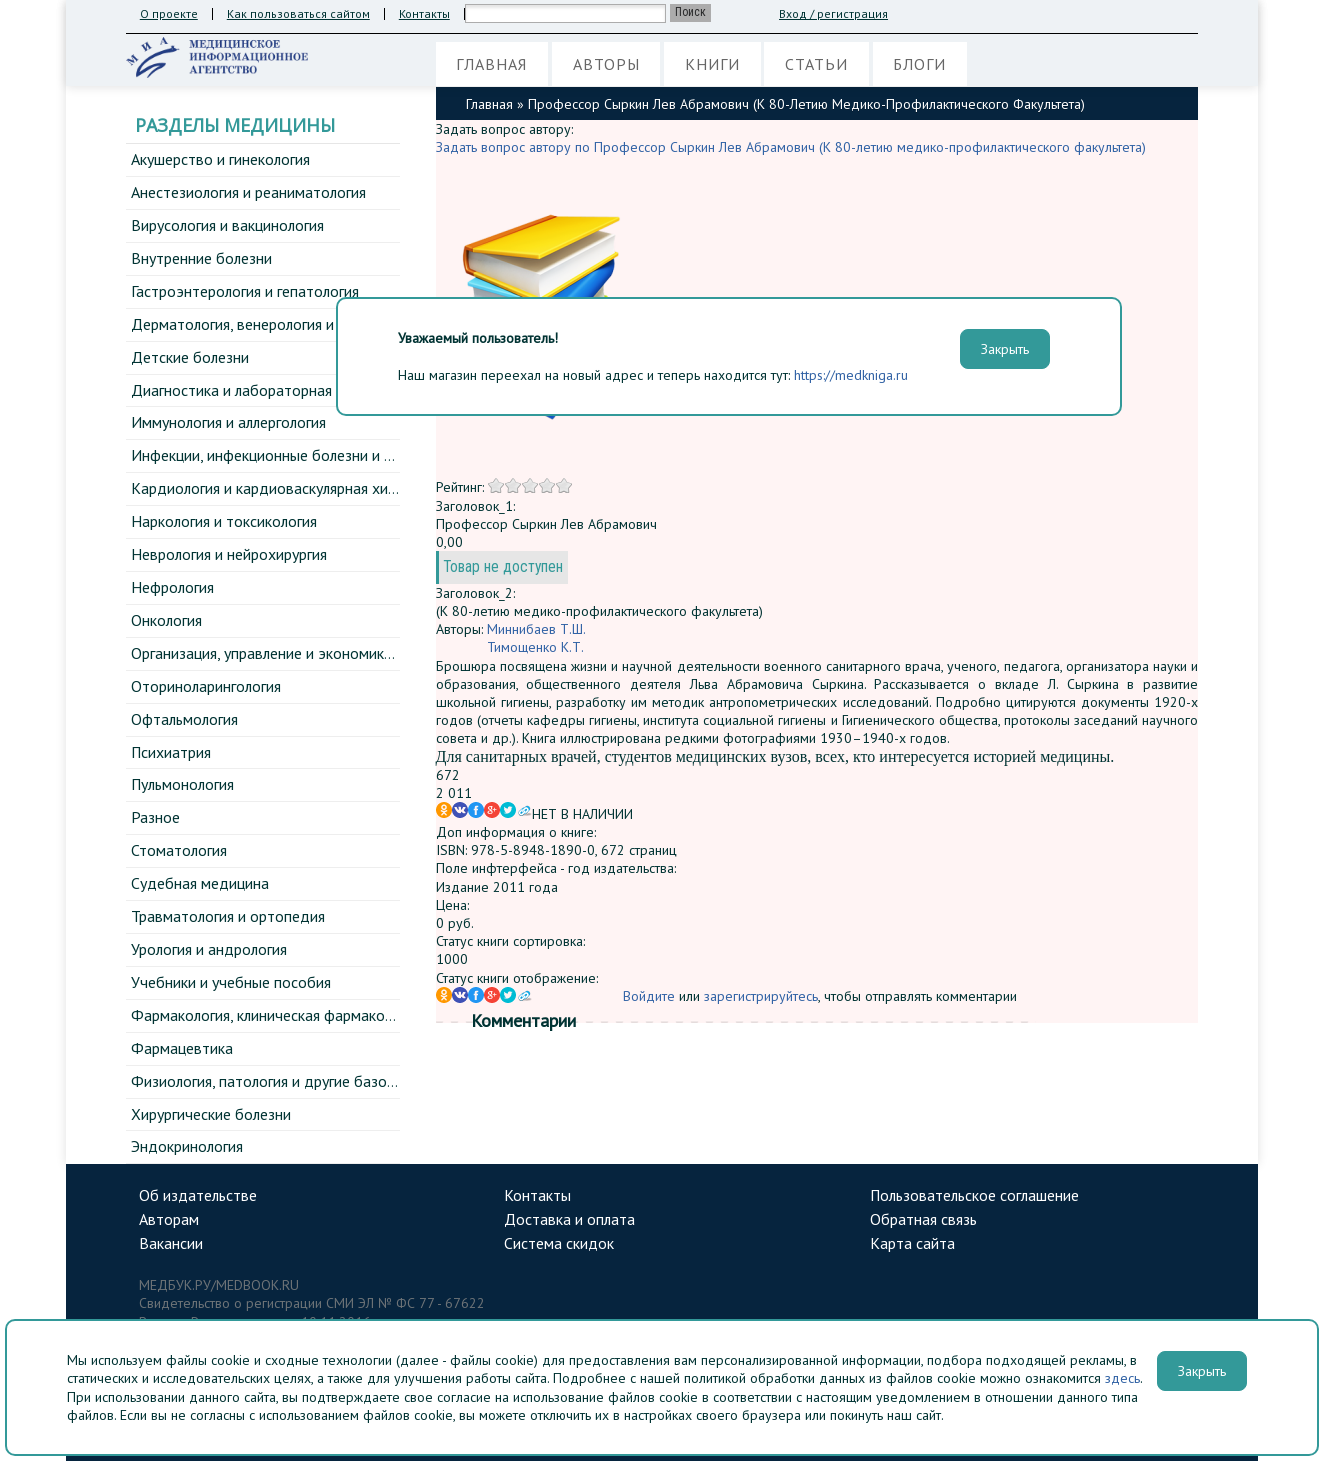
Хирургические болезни (211, 1114)
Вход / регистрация (833, 14)
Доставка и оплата (569, 1219)
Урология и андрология (209, 949)
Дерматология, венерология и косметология (281, 324)
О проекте (169, 14)
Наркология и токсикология (224, 521)
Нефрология (172, 587)
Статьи (816, 64)
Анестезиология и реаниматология (248, 192)
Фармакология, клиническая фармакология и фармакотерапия (342, 1015)
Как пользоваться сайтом (298, 14)
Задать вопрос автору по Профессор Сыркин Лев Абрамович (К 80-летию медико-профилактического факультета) (791, 147)
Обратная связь (923, 1219)
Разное (155, 817)
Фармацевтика (182, 1048)
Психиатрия (171, 752)
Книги (712, 64)
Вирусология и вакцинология (227, 225)
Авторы (606, 64)
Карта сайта (912, 1243)
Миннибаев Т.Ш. (536, 630)
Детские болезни (190, 357)
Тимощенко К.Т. (535, 648)
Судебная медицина (200, 883)
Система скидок (559, 1243)
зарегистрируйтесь (761, 997)
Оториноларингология (206, 686)
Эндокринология (187, 1146)
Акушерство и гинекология (220, 159)
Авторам (169, 1219)
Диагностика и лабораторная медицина (267, 390)
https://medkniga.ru (851, 375)
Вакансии (171, 1243)
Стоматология (179, 850)
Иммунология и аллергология (228, 422)
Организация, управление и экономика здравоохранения (324, 653)
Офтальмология (184, 719)
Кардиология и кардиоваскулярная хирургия (281, 488)
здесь (1122, 1378)
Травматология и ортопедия (228, 916)
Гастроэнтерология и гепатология (245, 291)
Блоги (919, 64)
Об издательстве (198, 1195)
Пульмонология (182, 784)
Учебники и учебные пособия (231, 982)
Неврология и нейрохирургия (229, 554)
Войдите (649, 997)
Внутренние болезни (201, 258)
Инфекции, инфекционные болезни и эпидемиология (310, 455)
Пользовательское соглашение (974, 1195)
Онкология (166, 620)
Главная (491, 64)
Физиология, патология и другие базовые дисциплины (315, 1081)
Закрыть (1202, 1371)
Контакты (424, 14)
